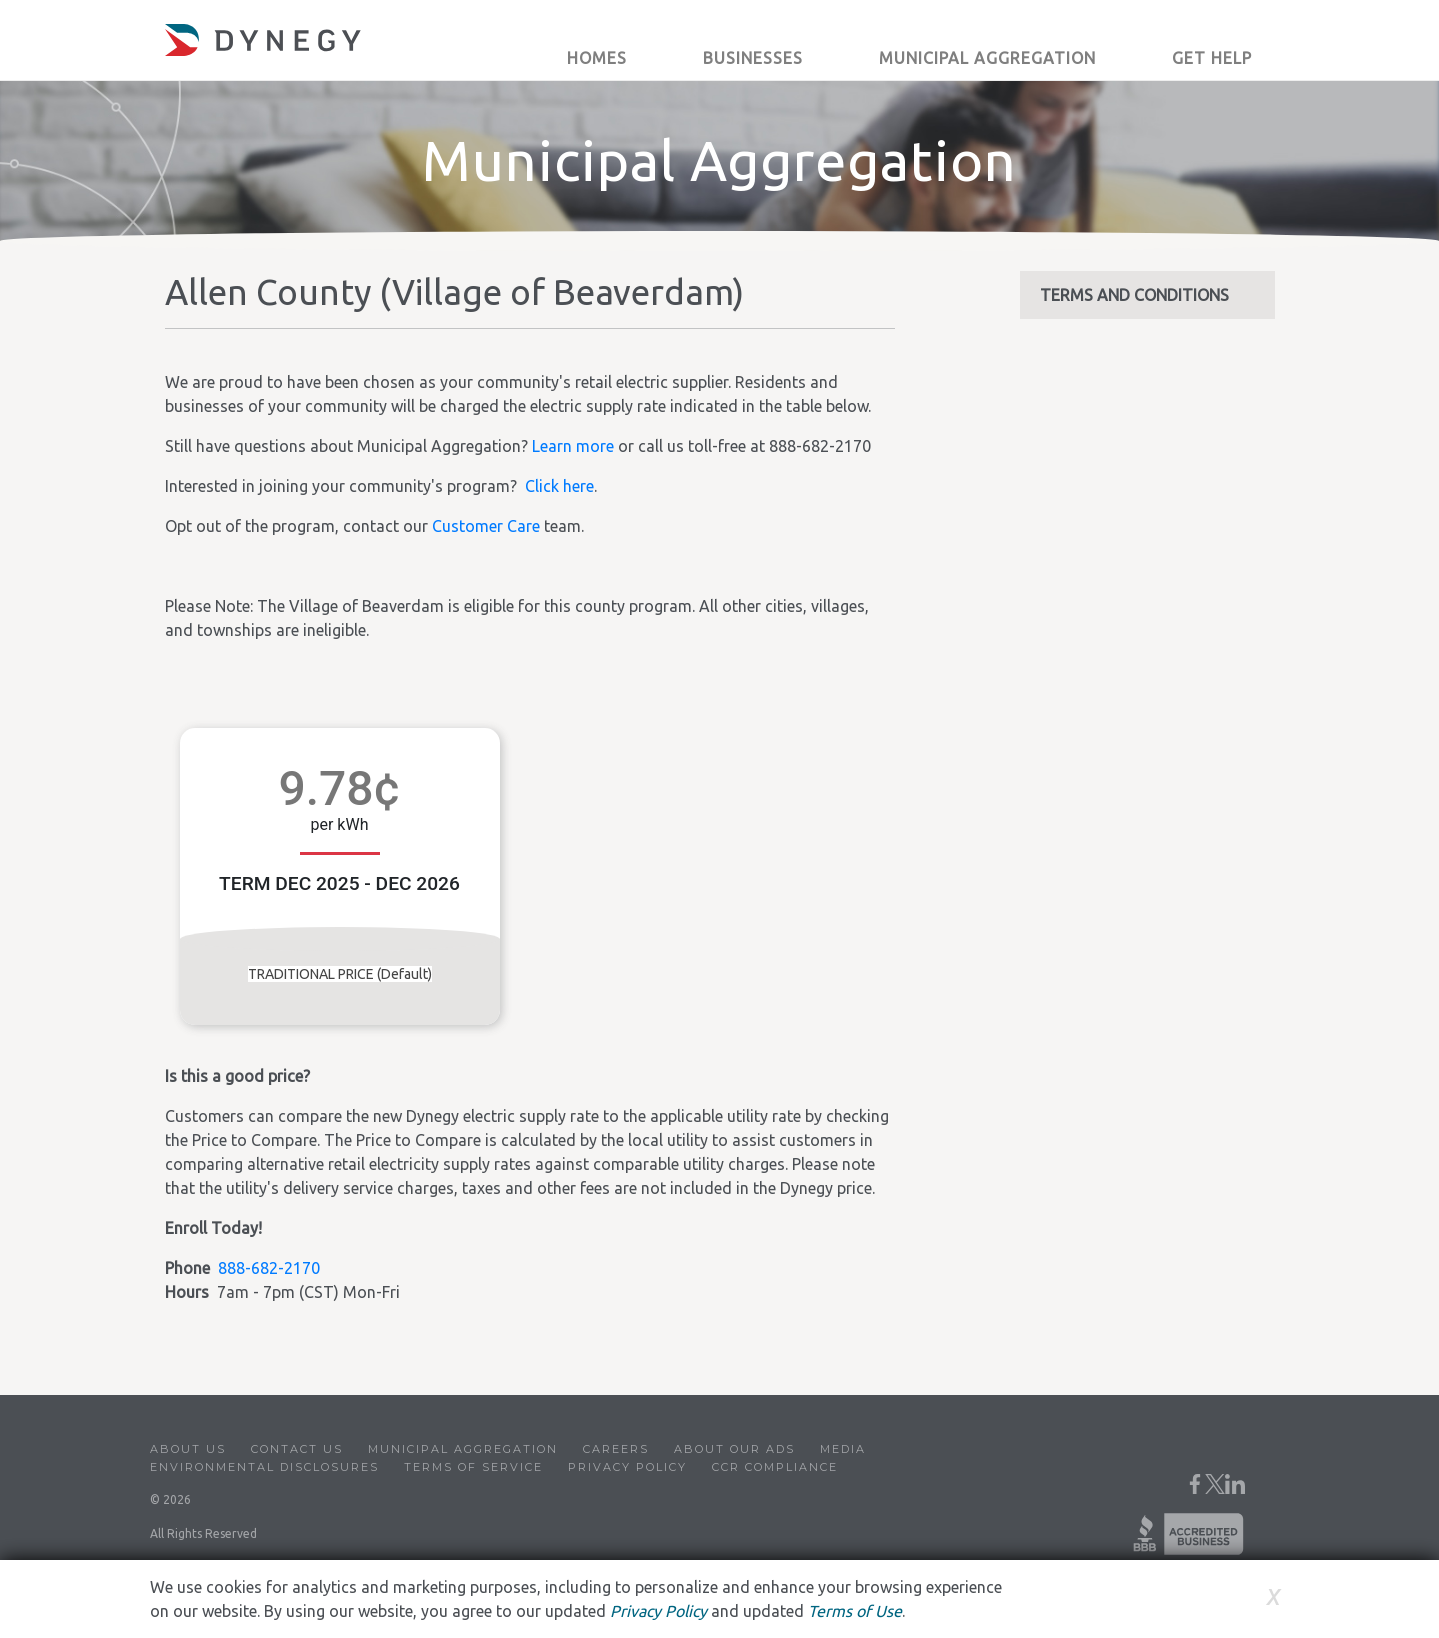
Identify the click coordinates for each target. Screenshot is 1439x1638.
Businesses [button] (753, 58)
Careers (616, 1449)
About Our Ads (734, 1449)
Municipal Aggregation (463, 1449)
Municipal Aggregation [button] (987, 58)
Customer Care (486, 526)
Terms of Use (855, 1611)
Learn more (573, 446)
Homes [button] (597, 58)
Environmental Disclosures (264, 1467)
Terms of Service (473, 1467)
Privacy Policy (627, 1467)
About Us (188, 1449)
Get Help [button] (1212, 58)
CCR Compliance (775, 1467)
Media (843, 1449)
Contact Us (297, 1449)
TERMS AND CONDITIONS (1134, 295)
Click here (559, 486)
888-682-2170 (269, 1268)
